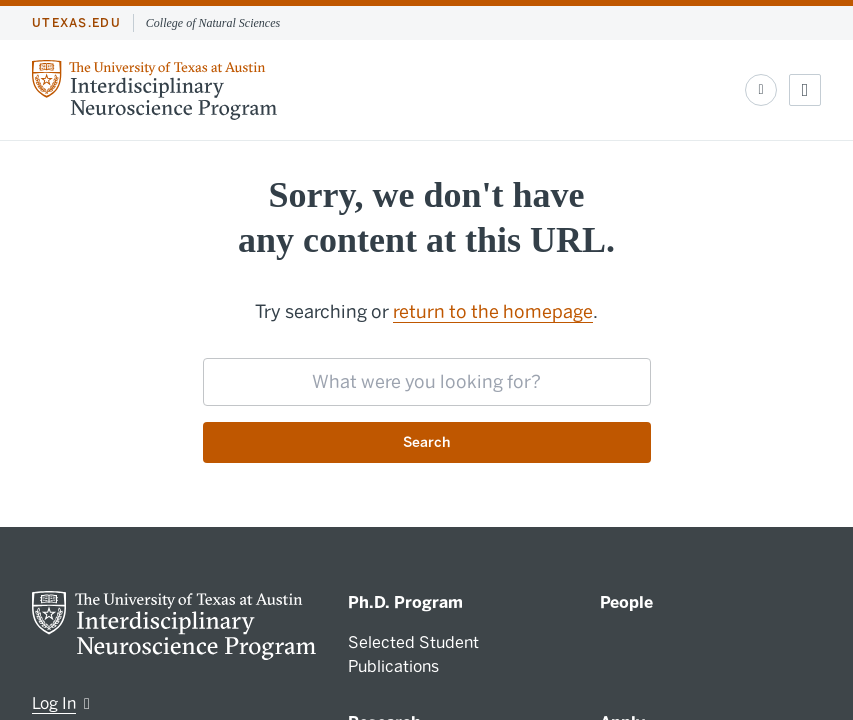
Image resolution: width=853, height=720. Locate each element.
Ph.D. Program (405, 602)
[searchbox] (427, 382)
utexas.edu (76, 23)
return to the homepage (493, 312)
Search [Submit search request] (426, 442)
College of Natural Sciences (213, 23)
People (626, 602)
